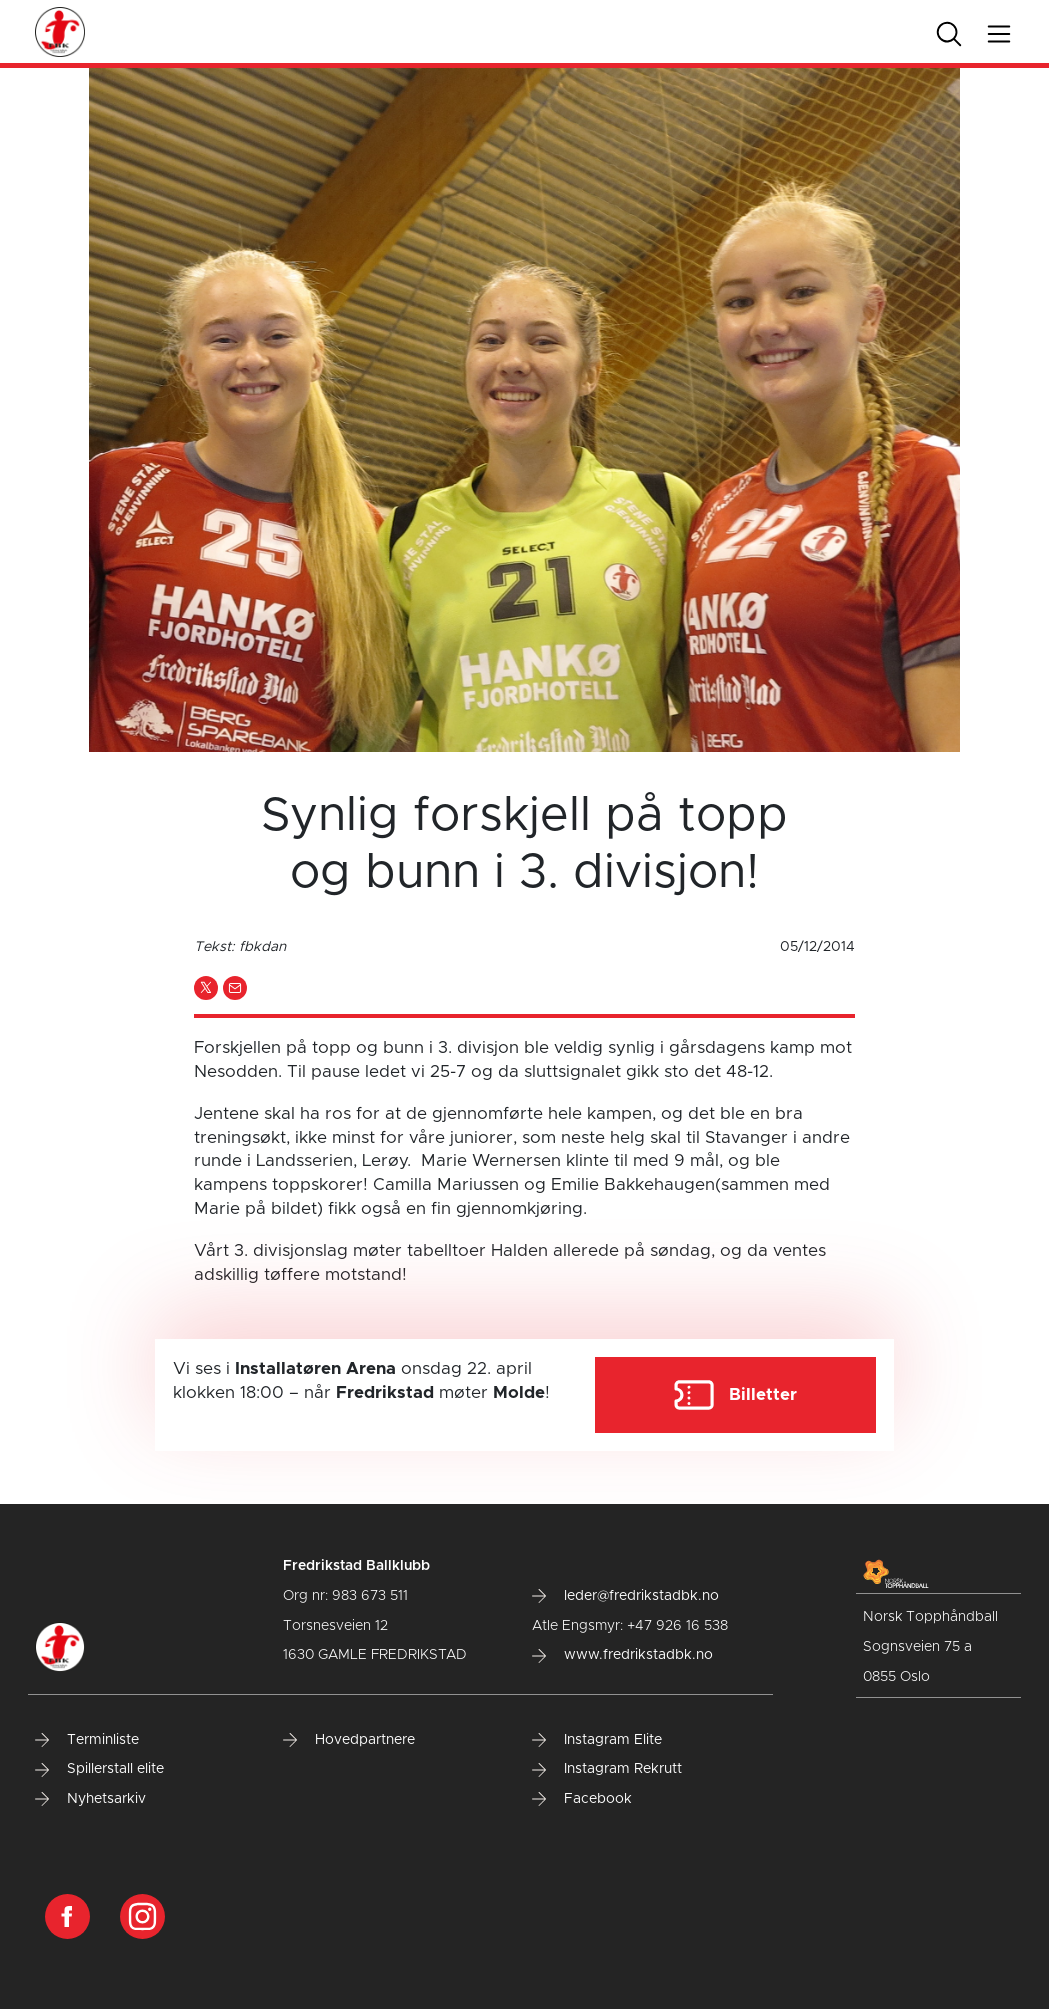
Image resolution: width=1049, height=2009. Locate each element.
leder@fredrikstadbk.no (625, 1596)
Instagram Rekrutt (607, 1769)
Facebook (582, 1799)
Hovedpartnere (349, 1740)
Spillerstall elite (99, 1769)
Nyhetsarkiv (90, 1799)
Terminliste (87, 1740)
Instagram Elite (597, 1740)
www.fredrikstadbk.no (622, 1655)
